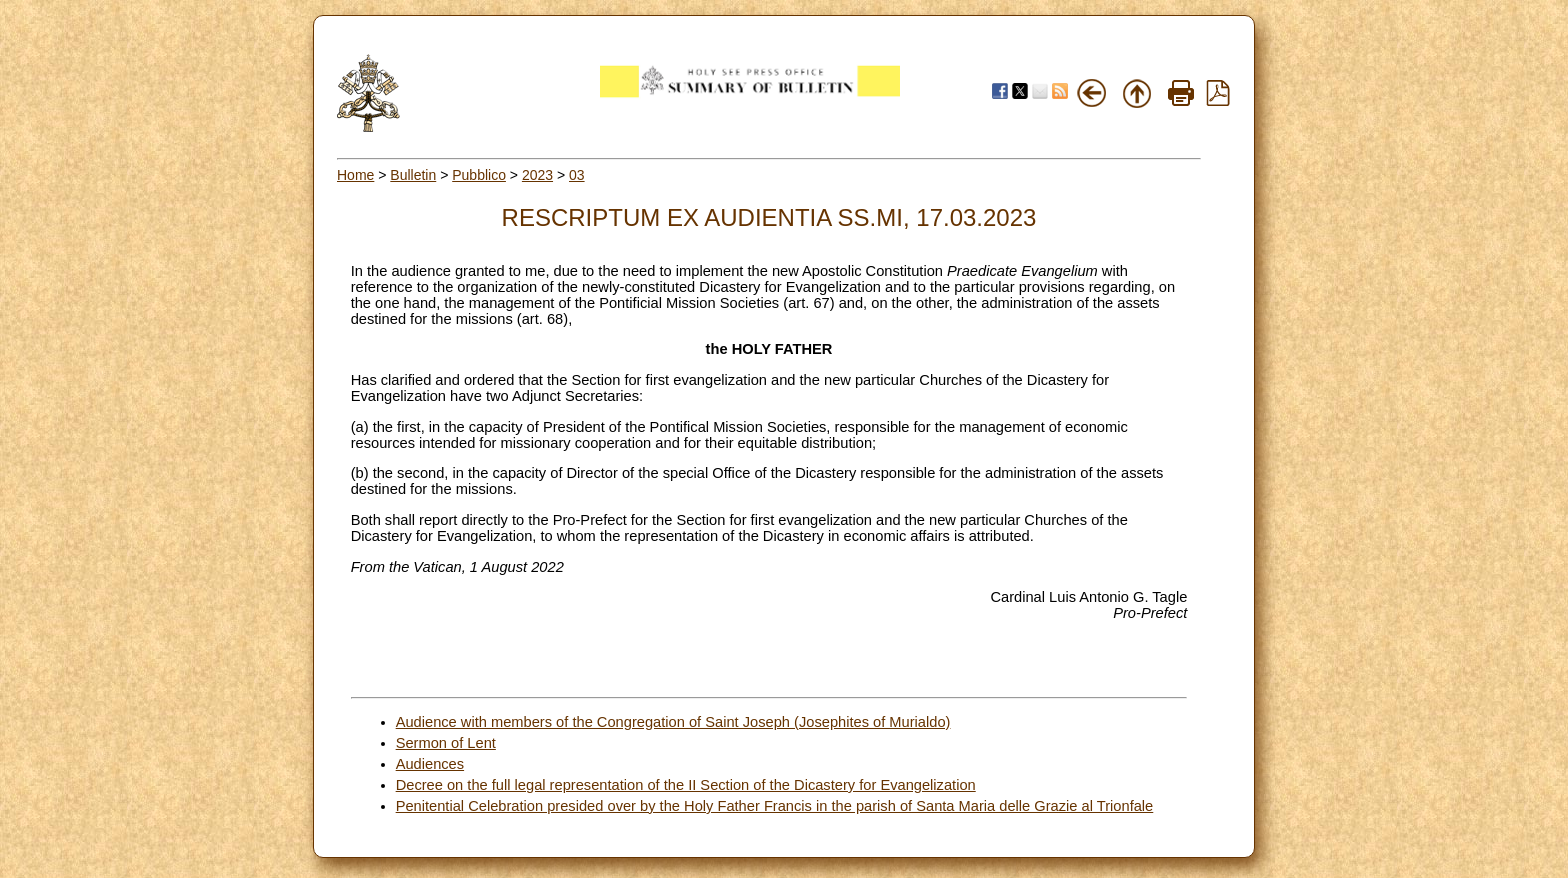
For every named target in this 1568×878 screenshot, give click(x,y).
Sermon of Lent (446, 743)
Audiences (430, 764)
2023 (537, 175)
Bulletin (413, 175)
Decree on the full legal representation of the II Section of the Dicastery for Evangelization (686, 785)
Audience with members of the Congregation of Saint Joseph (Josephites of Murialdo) (673, 722)
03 (577, 175)
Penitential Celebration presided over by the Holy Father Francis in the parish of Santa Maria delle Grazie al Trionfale (775, 806)
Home (355, 175)
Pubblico (479, 175)
